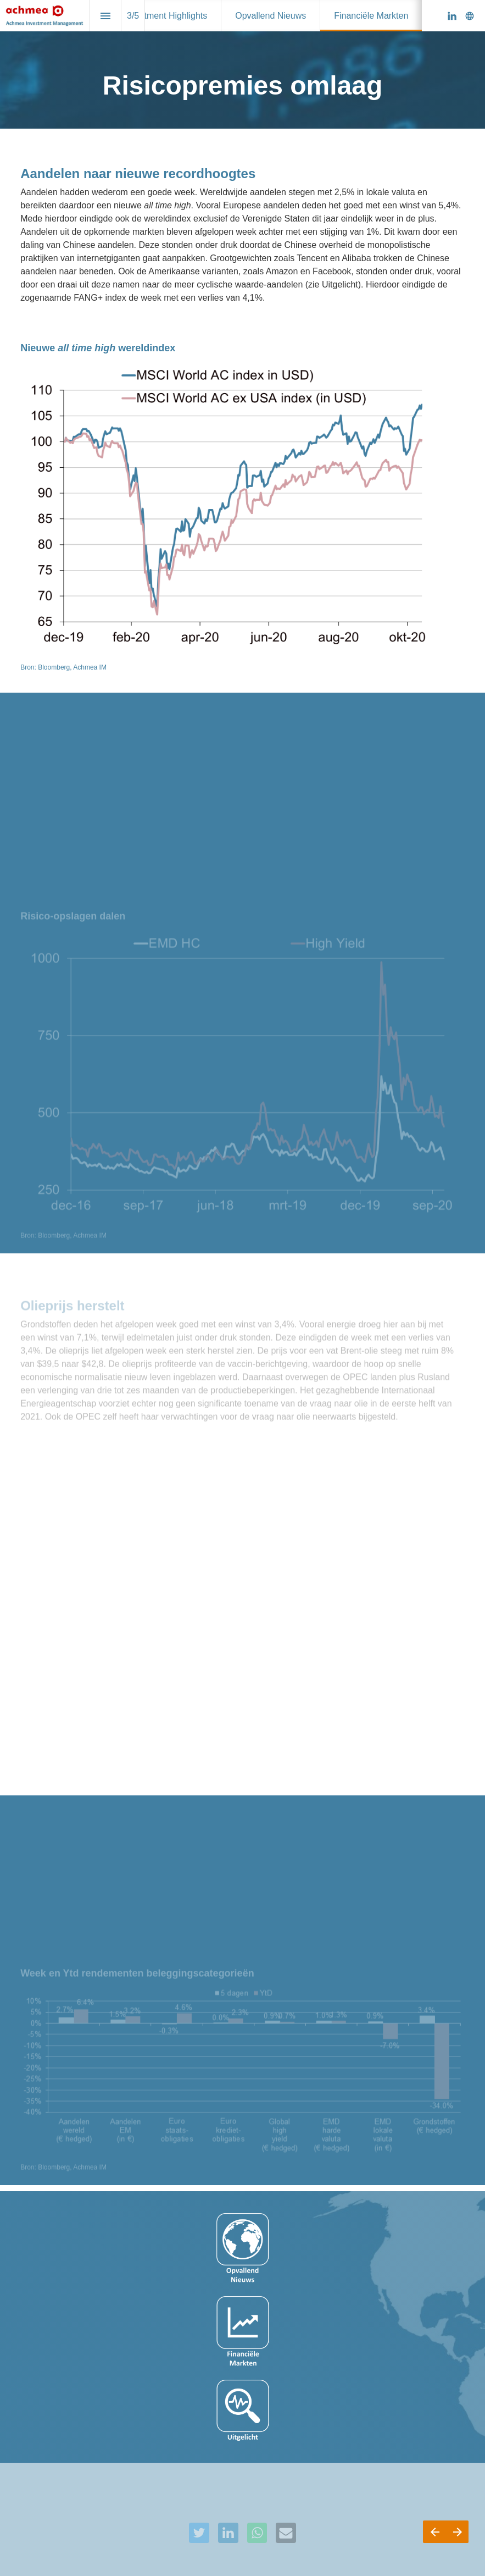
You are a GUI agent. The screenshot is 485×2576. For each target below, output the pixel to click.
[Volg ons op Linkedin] (452, 16)
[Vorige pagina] (434, 2531)
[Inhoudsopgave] (105, 15)
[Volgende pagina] (457, 2531)
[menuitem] (165, 15)
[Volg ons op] (469, 16)
